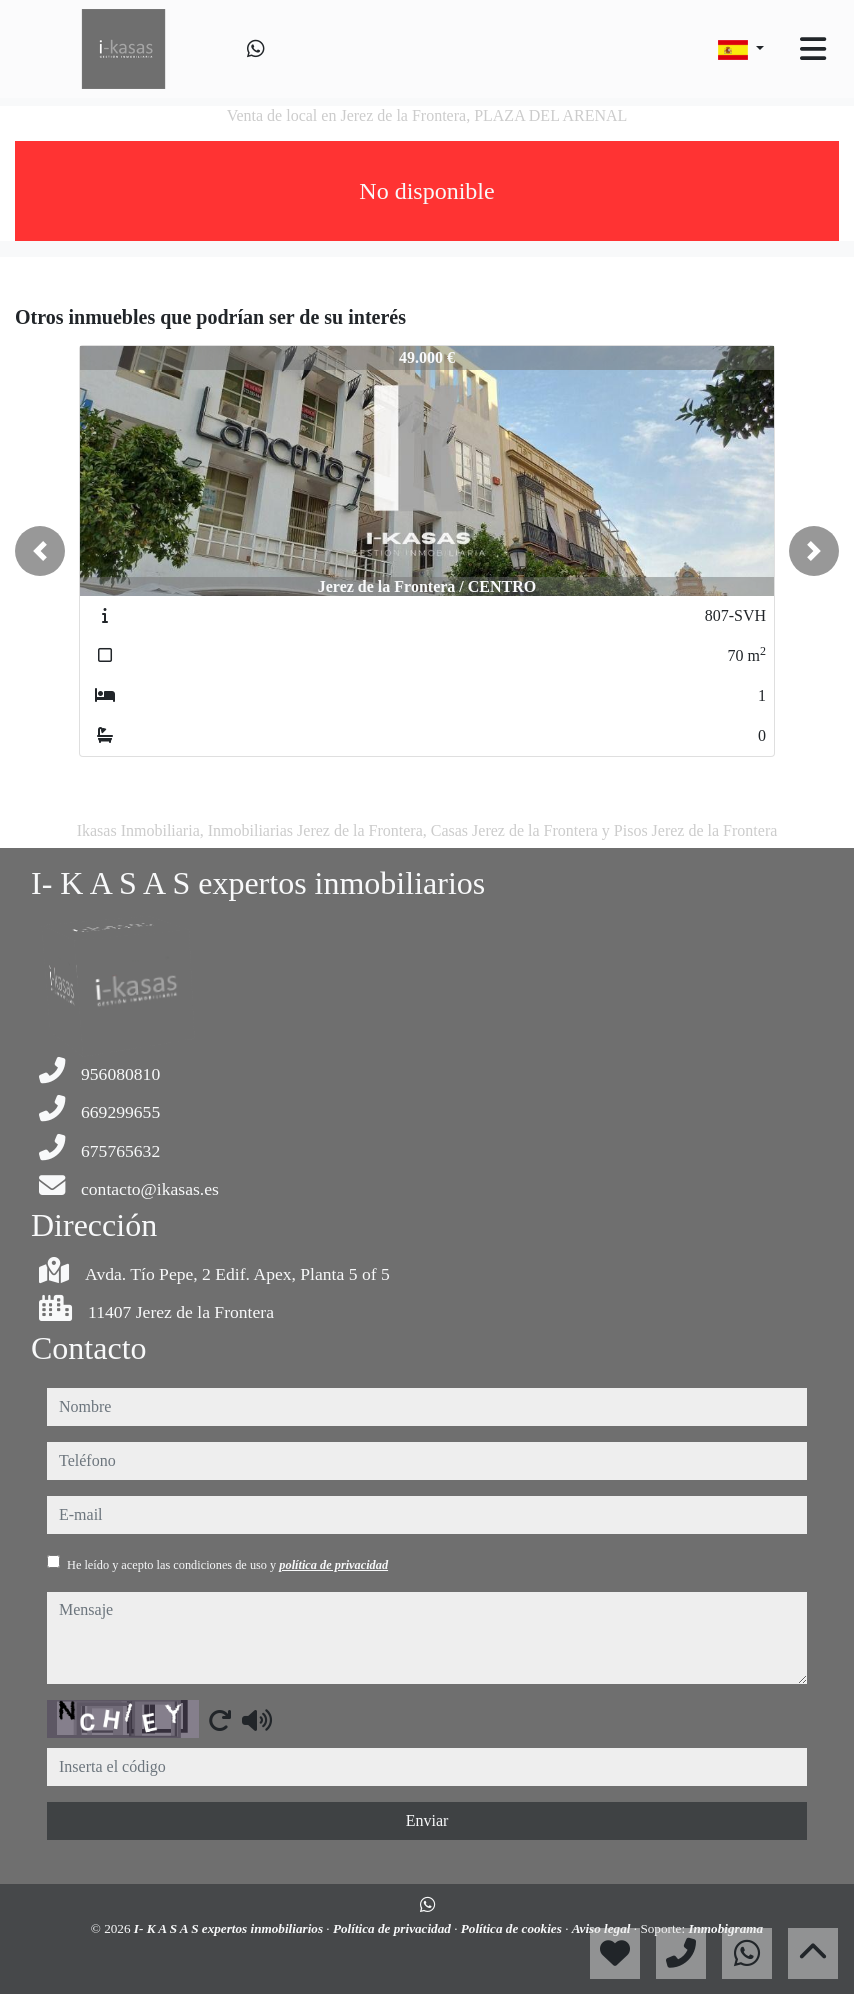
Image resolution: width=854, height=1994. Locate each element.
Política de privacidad (393, 1928)
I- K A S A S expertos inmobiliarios (230, 1928)
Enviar (427, 1820)
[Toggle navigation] (813, 49)
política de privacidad (333, 1565)
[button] (40, 551)
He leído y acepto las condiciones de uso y (227, 1565)
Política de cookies (513, 1928)
